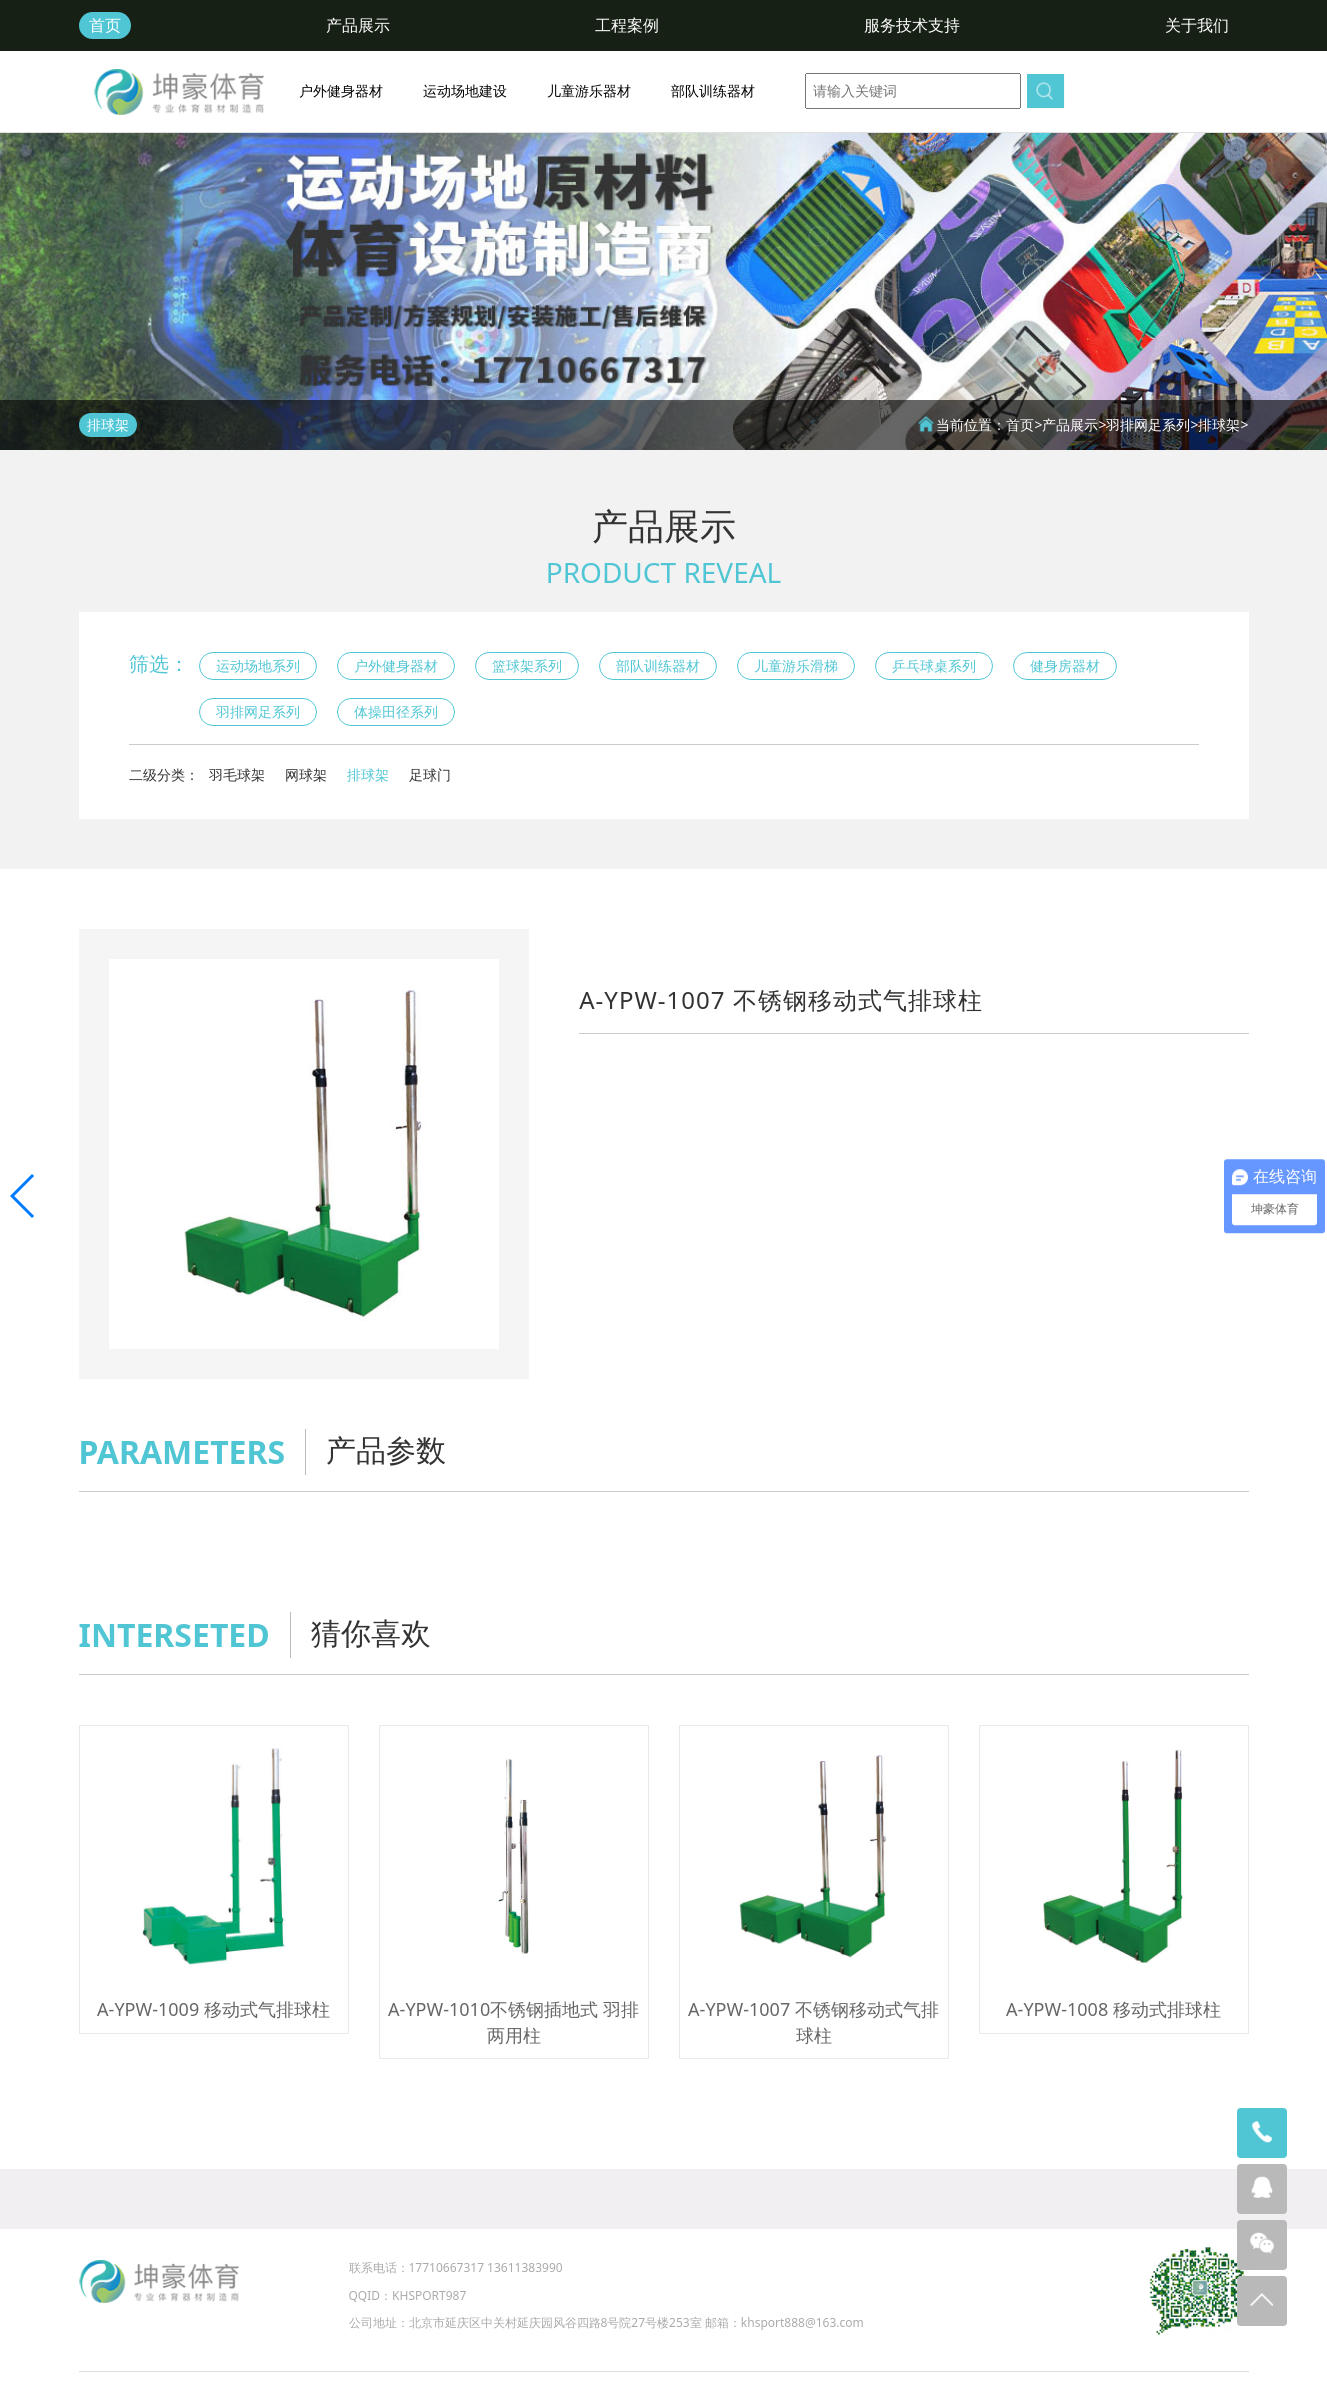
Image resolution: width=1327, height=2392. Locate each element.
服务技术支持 (912, 25)
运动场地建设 (465, 90)
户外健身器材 (341, 90)
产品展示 (358, 25)
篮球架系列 (527, 665)
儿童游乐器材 (589, 90)
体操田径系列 (396, 711)
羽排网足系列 (1148, 424)
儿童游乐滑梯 (796, 665)
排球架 (1219, 424)
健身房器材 (1065, 665)
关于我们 (1197, 25)
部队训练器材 (713, 90)
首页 (105, 25)
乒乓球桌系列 (934, 665)
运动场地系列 (258, 665)
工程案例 (627, 25)
